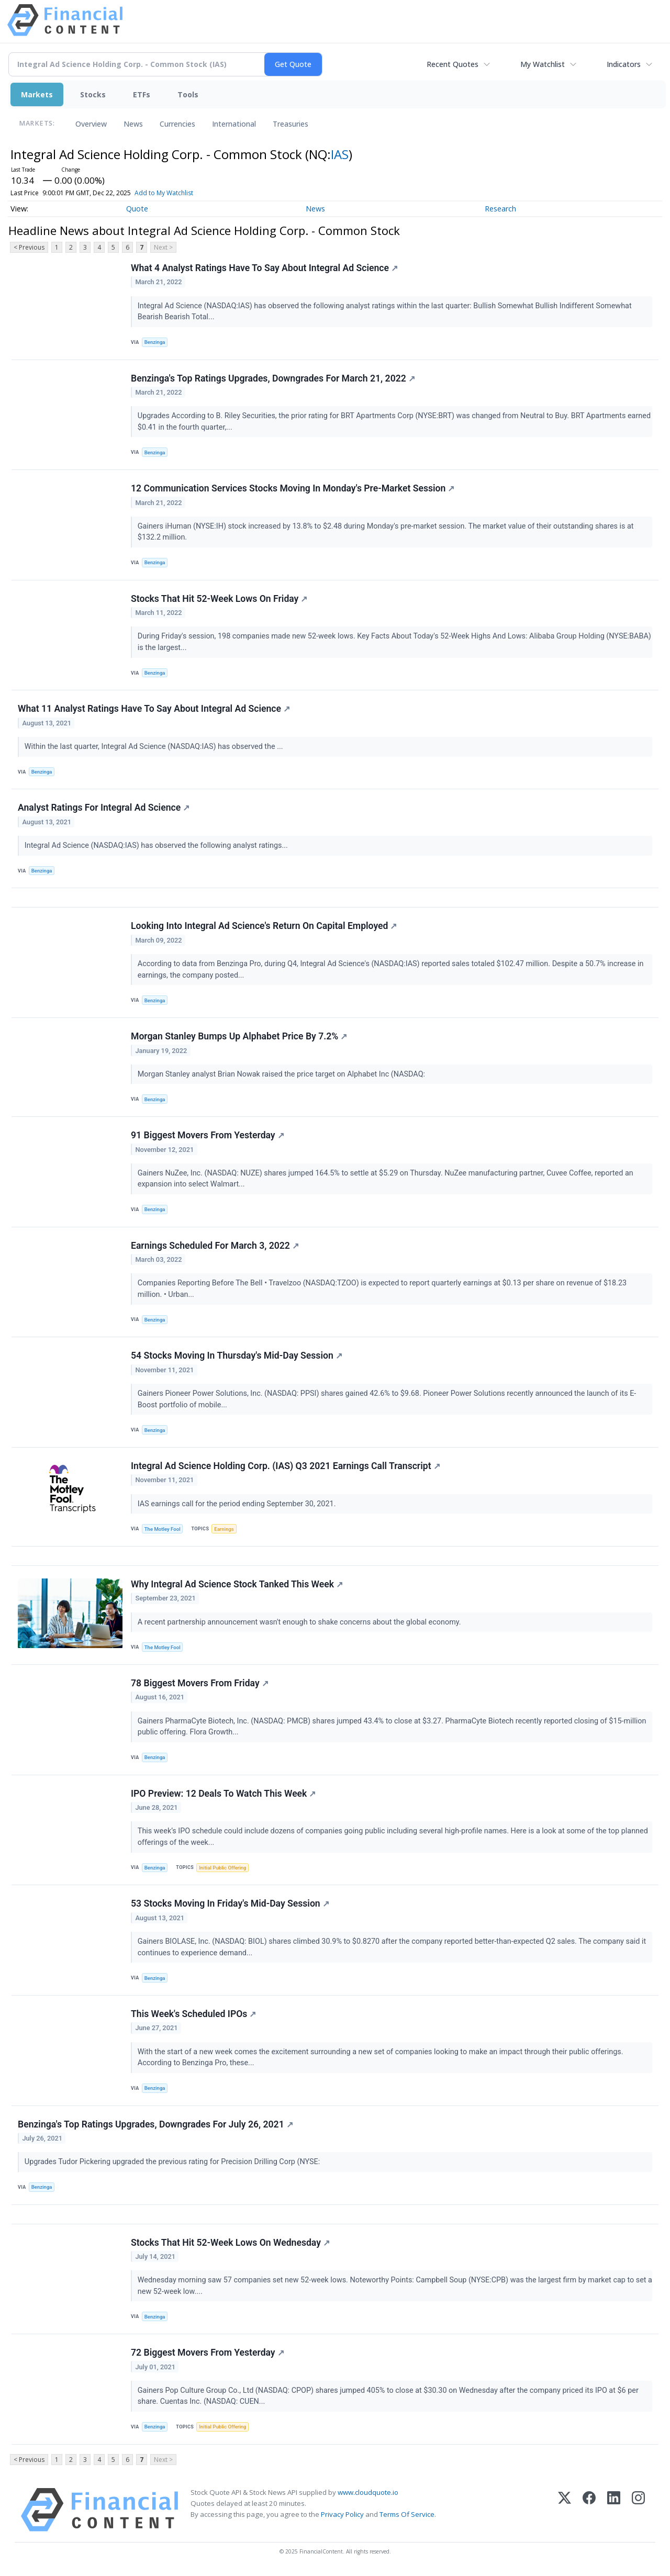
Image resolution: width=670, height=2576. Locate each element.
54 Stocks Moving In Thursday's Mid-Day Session (236, 1355)
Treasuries (290, 124)
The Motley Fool (162, 1529)
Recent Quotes (452, 64)
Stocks (93, 94)
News (133, 124)
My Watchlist (542, 64)
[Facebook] (589, 2510)
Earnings (224, 1529)
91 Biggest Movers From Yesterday (207, 1135)
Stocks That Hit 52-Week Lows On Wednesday (230, 2242)
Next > (163, 247)
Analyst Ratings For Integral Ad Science (103, 807)
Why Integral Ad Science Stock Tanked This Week (237, 1584)
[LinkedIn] (613, 2510)
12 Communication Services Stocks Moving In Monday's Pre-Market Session (292, 488)
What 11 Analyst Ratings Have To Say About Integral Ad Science (154, 708)
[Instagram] (638, 2510)
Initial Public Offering (222, 1868)
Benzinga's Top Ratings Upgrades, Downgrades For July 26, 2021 (155, 2124)
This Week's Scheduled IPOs (193, 2014)
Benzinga (154, 342)
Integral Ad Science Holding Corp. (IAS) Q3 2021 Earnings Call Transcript (285, 1466)
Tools (187, 94)
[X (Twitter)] (564, 2510)
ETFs (141, 94)
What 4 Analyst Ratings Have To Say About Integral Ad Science (264, 268)
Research (500, 209)
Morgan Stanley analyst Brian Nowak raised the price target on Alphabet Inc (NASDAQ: (282, 1074)
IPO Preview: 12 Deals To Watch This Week (223, 1793)
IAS (340, 154)
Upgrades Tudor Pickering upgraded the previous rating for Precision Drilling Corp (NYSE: (173, 2161)
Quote (137, 209)
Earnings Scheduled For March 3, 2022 (215, 1245)
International (234, 124)
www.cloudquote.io (368, 2492)
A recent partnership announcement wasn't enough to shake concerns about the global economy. (300, 1622)
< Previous (29, 247)
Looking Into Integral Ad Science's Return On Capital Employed (264, 926)
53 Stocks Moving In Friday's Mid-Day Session (230, 1903)
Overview (91, 124)
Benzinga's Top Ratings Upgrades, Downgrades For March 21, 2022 (273, 378)
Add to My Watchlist (164, 192)
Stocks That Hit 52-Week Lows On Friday (219, 598)
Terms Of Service (406, 2514)
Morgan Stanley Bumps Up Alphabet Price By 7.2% (239, 1036)
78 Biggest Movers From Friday (200, 1683)
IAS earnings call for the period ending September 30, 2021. (238, 1503)
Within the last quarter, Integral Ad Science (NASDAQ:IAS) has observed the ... (155, 746)
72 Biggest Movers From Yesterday (207, 2352)
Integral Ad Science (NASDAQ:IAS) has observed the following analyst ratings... (157, 845)
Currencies (177, 124)
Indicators (624, 64)
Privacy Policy (342, 2514)
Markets (37, 94)
